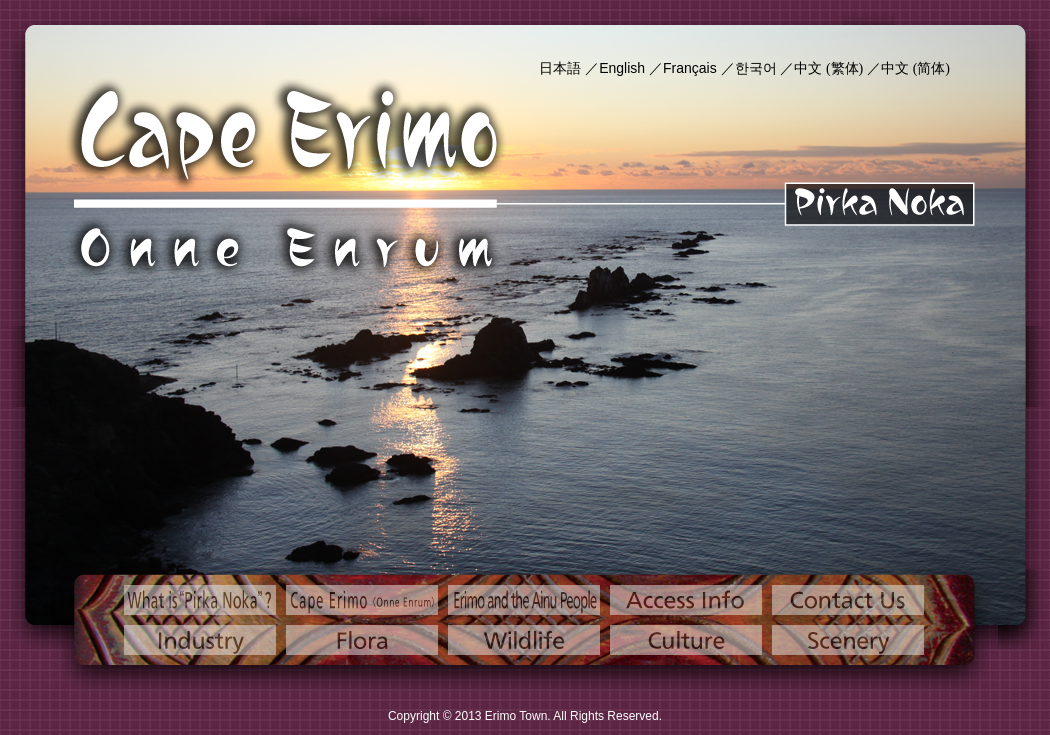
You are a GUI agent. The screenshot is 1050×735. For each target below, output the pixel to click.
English (622, 68)
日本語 (560, 68)
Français (690, 68)
